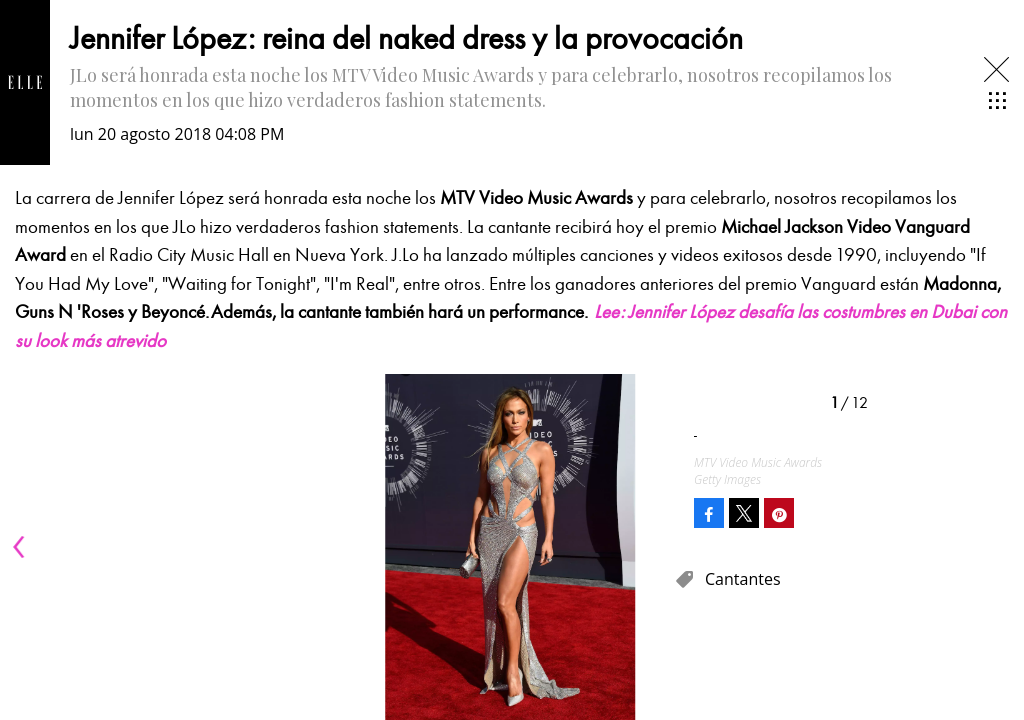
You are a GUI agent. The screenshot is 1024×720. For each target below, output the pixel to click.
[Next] (652, 547)
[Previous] (22, 547)
